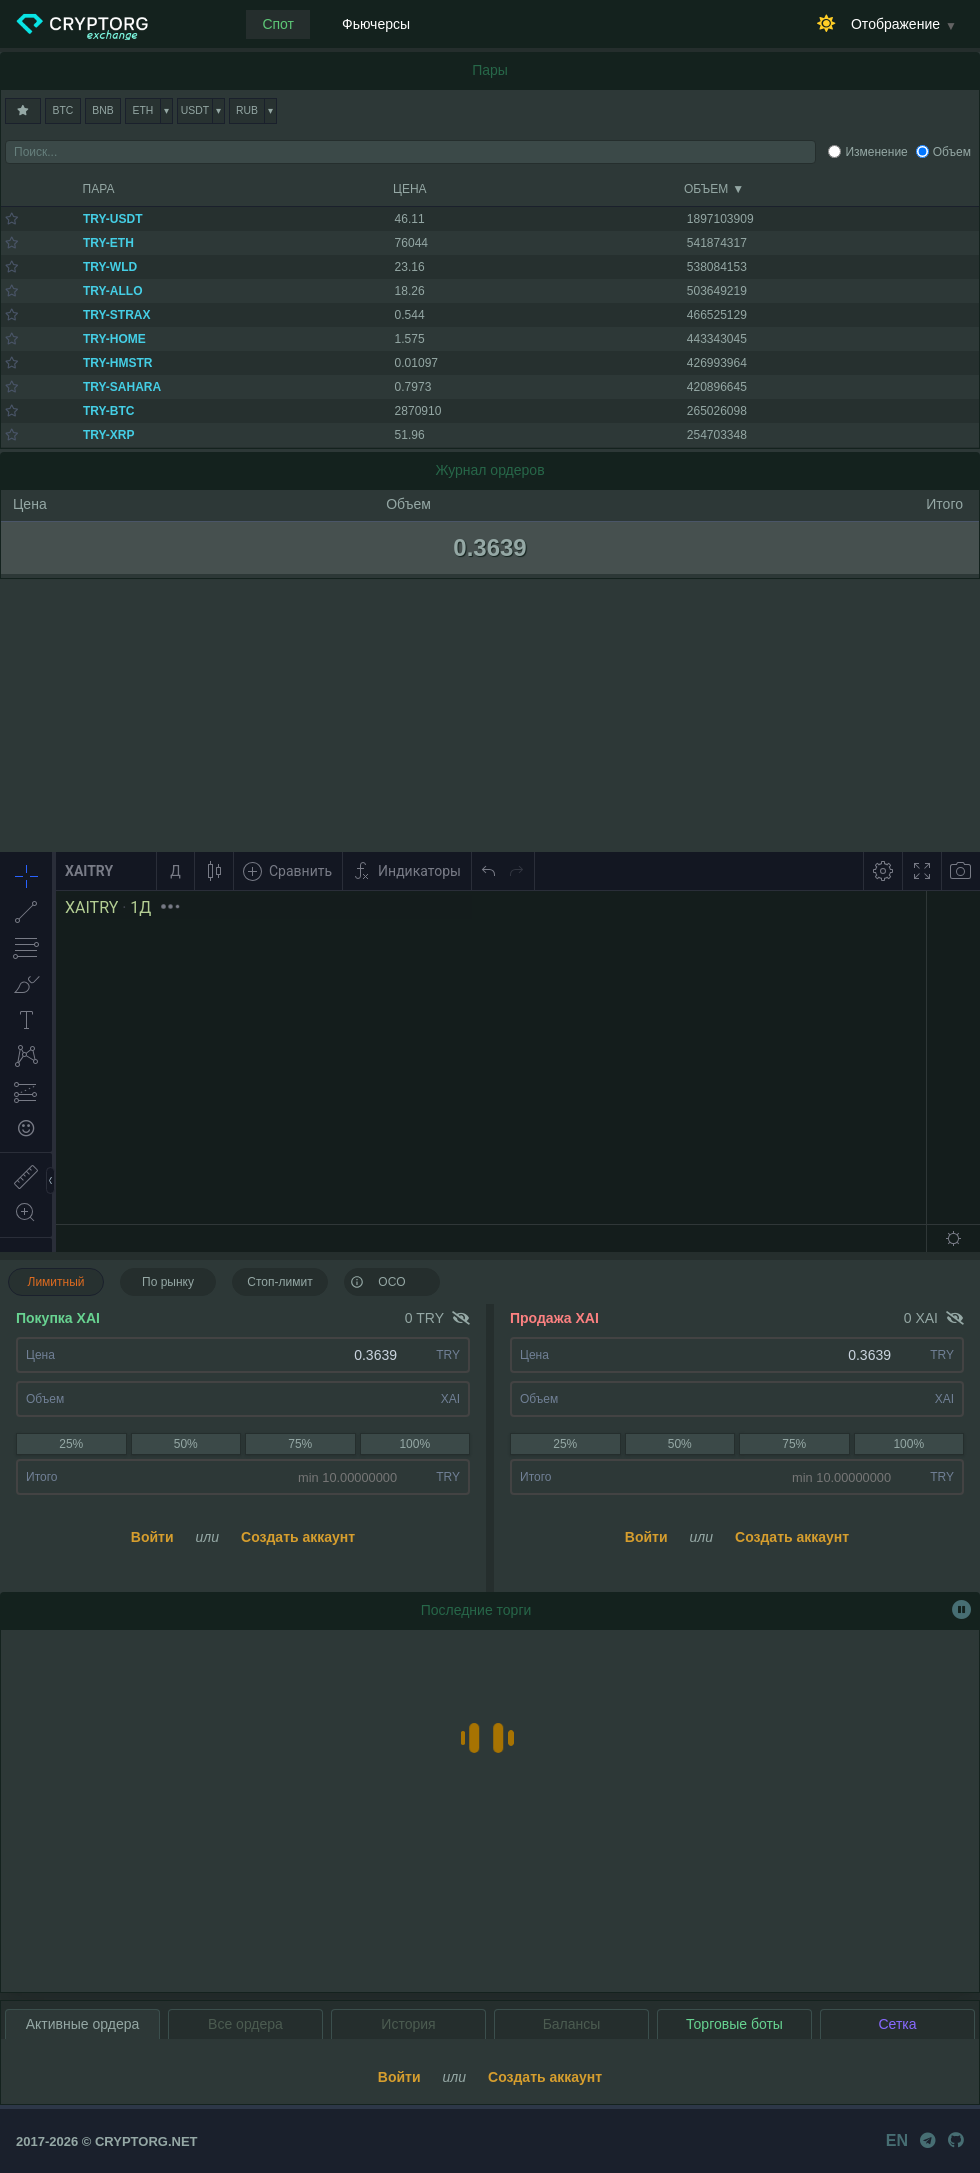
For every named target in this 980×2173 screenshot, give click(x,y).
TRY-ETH (108, 243)
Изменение (876, 152)
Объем (952, 152)
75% (300, 1444)
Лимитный (56, 1282)
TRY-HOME (114, 339)
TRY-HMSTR (118, 363)
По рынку (168, 1282)
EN (897, 2140)
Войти (152, 1537)
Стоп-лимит (279, 1282)
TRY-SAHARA (122, 387)
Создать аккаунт (298, 1537)
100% (414, 1444)
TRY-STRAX (117, 315)
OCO (378, 1281)
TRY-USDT (113, 219)
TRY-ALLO (113, 291)
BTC (63, 110)
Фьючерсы (376, 24)
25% (71, 1444)
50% (186, 1444)
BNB (102, 110)
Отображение (895, 24)
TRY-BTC (109, 411)
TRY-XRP (109, 435)
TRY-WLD (110, 267)
